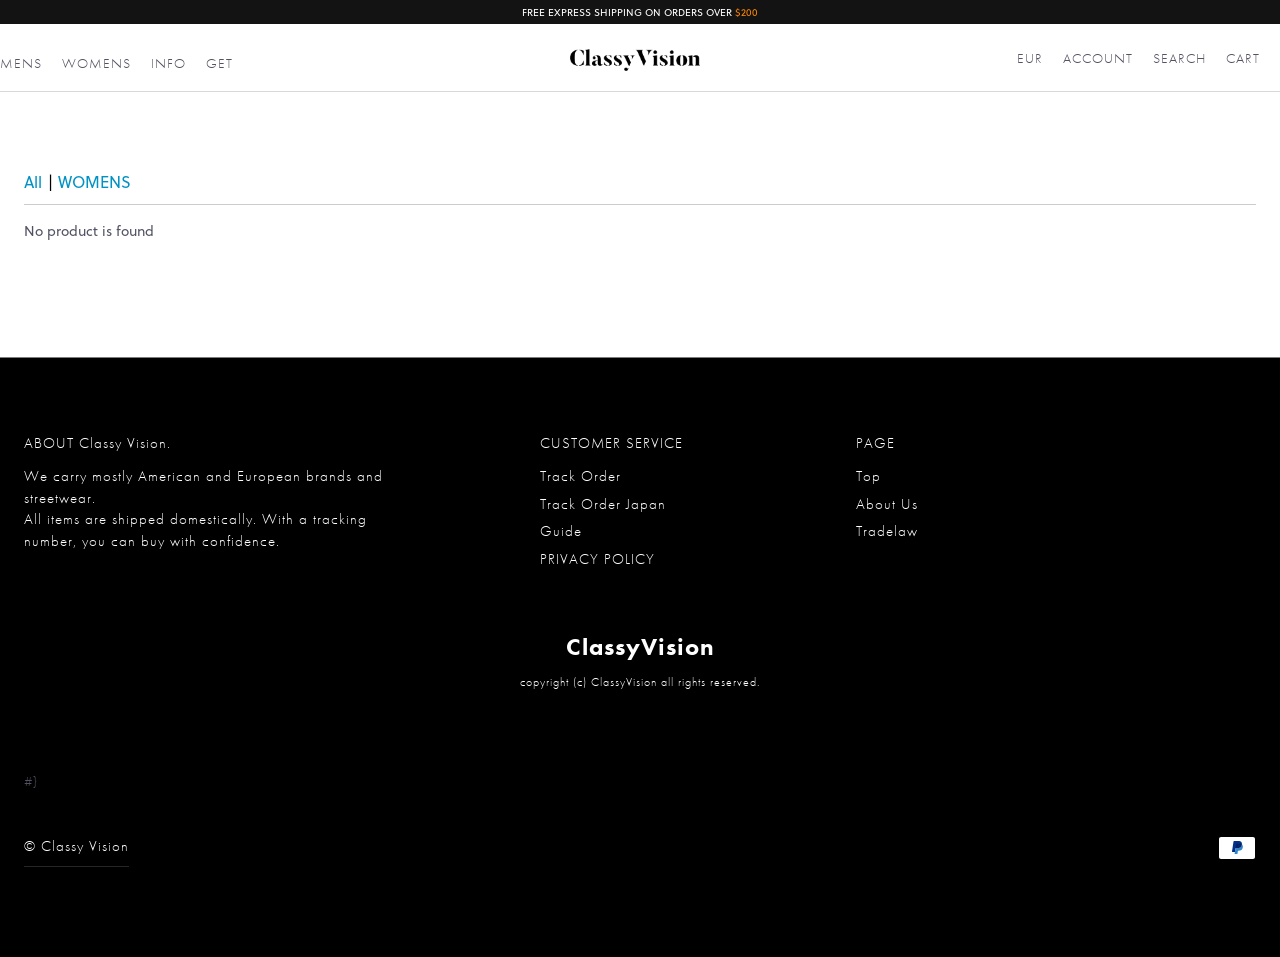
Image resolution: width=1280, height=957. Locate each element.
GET (219, 63)
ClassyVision (640, 646)
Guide (561, 531)
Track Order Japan (603, 504)
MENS (21, 63)
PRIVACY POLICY (597, 559)
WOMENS (96, 63)
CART (1243, 58)
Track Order (580, 476)
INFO (168, 63)
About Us (887, 504)
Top (868, 476)
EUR (1030, 58)
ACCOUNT (1098, 58)
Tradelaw (887, 531)
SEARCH (1179, 58)
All (33, 181)
